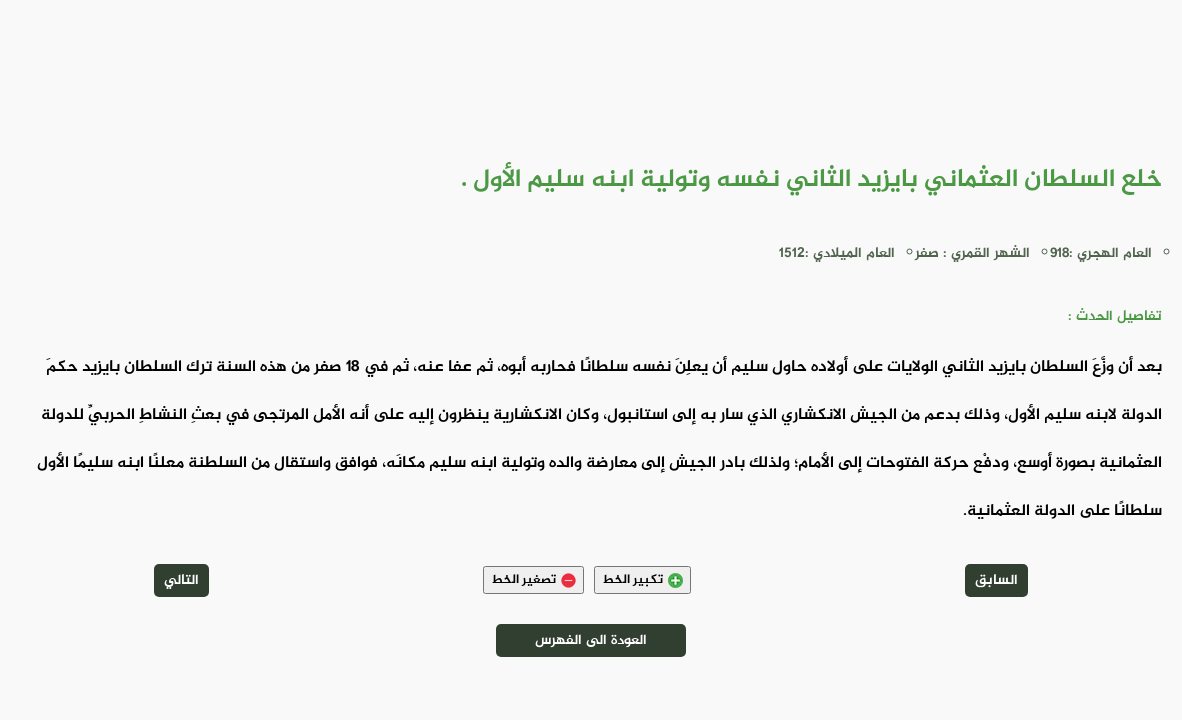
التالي (181, 580)
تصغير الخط (533, 580)
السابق (996, 580)
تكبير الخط (642, 580)
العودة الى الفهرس (591, 640)
